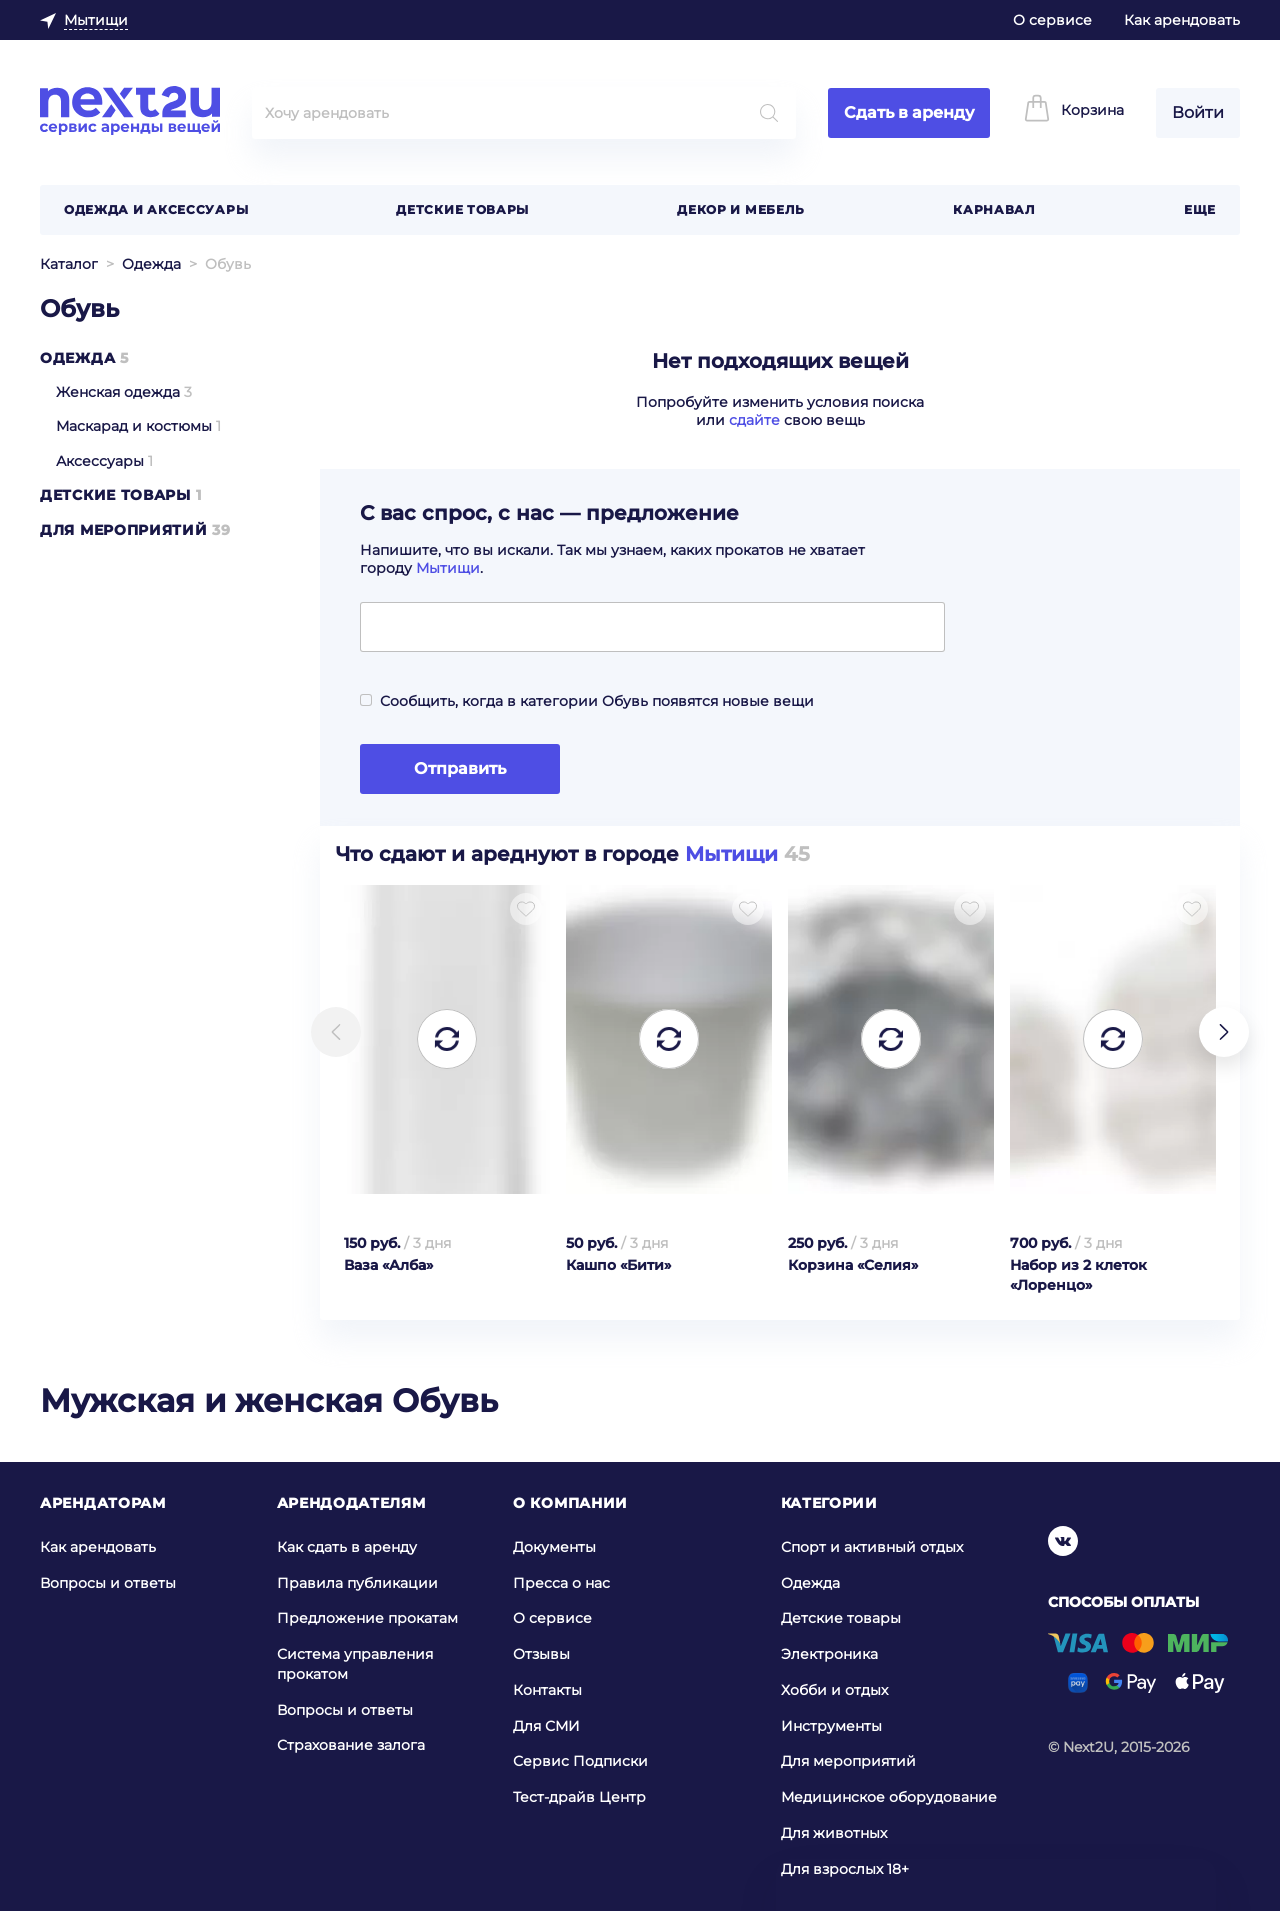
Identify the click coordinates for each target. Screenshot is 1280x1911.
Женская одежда (118, 392)
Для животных (834, 1833)
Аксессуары (100, 461)
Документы (554, 1547)
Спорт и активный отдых (872, 1547)
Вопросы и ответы (108, 1582)
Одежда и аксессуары (156, 209)
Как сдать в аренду (347, 1547)
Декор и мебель (741, 209)
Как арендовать (1182, 20)
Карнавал (994, 209)
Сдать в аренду (909, 112)
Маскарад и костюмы (134, 426)
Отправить (460, 768)
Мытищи (448, 568)
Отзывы (541, 1654)
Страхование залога (351, 1745)
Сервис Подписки (580, 1761)
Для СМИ (546, 1726)
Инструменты (831, 1726)
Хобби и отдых (834, 1690)
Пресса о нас (561, 1582)
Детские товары (462, 209)
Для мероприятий (124, 530)
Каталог (69, 264)
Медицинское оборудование (889, 1797)
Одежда (151, 264)
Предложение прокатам (367, 1618)
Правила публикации (357, 1582)
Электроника (829, 1654)
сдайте (754, 420)
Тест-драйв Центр (579, 1797)
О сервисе (1052, 20)
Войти (1198, 112)
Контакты (547, 1690)
